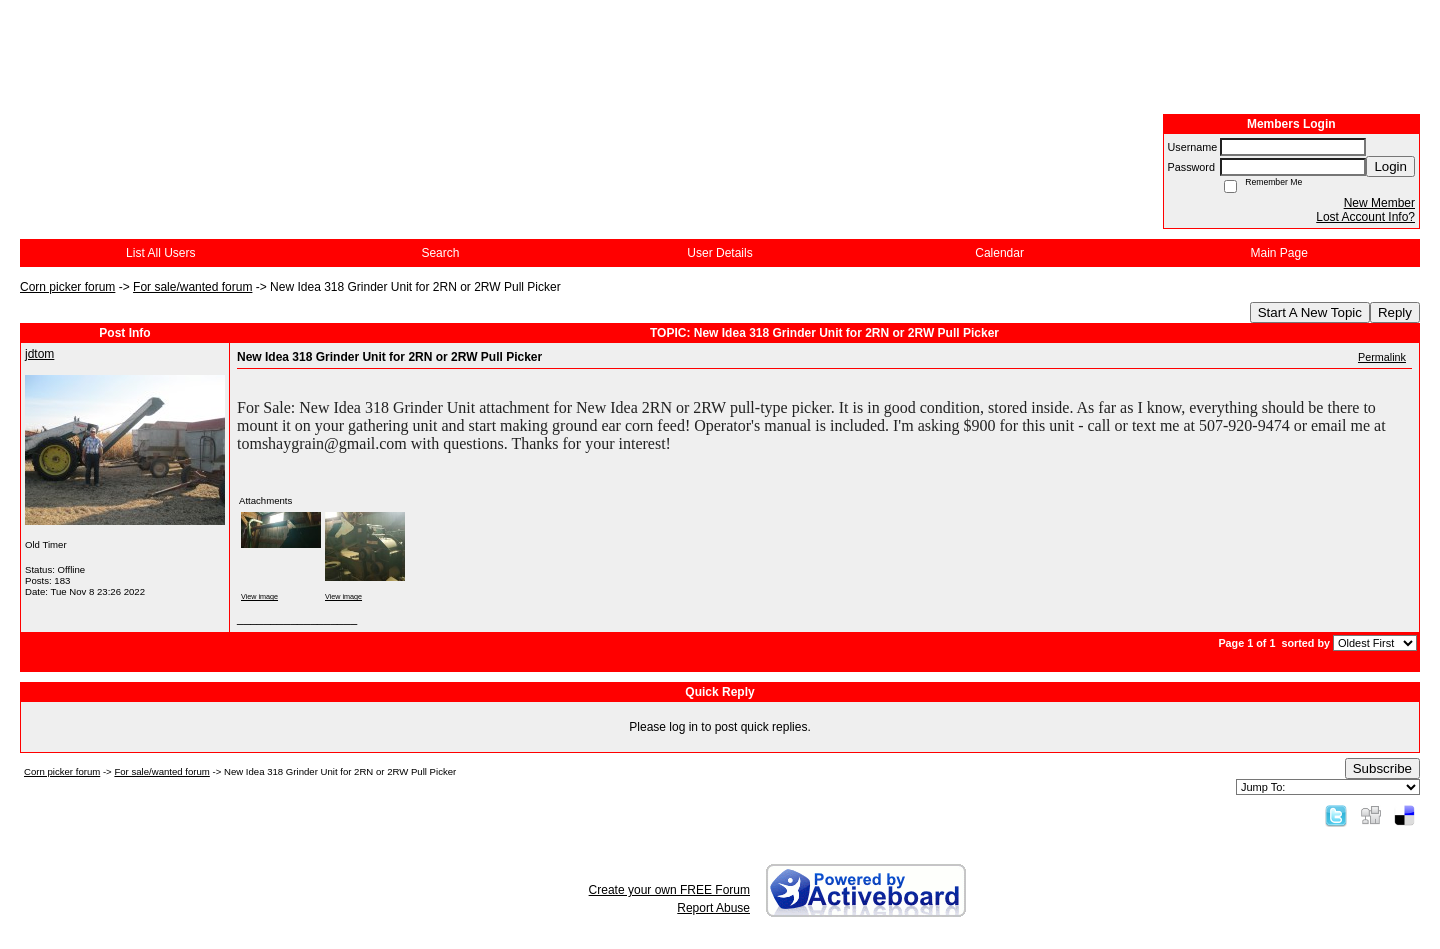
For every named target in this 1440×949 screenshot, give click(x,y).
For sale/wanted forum (192, 287)
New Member (1379, 203)
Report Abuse (713, 908)
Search (440, 253)
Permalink (1382, 357)
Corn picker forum (67, 287)
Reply (1395, 312)
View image (259, 596)
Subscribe (1382, 768)
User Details (719, 253)
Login (1390, 166)
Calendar (999, 253)
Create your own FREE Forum (669, 890)
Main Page (1279, 253)
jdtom (39, 354)
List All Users (160, 253)
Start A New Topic (1310, 312)
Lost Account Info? (1365, 217)
